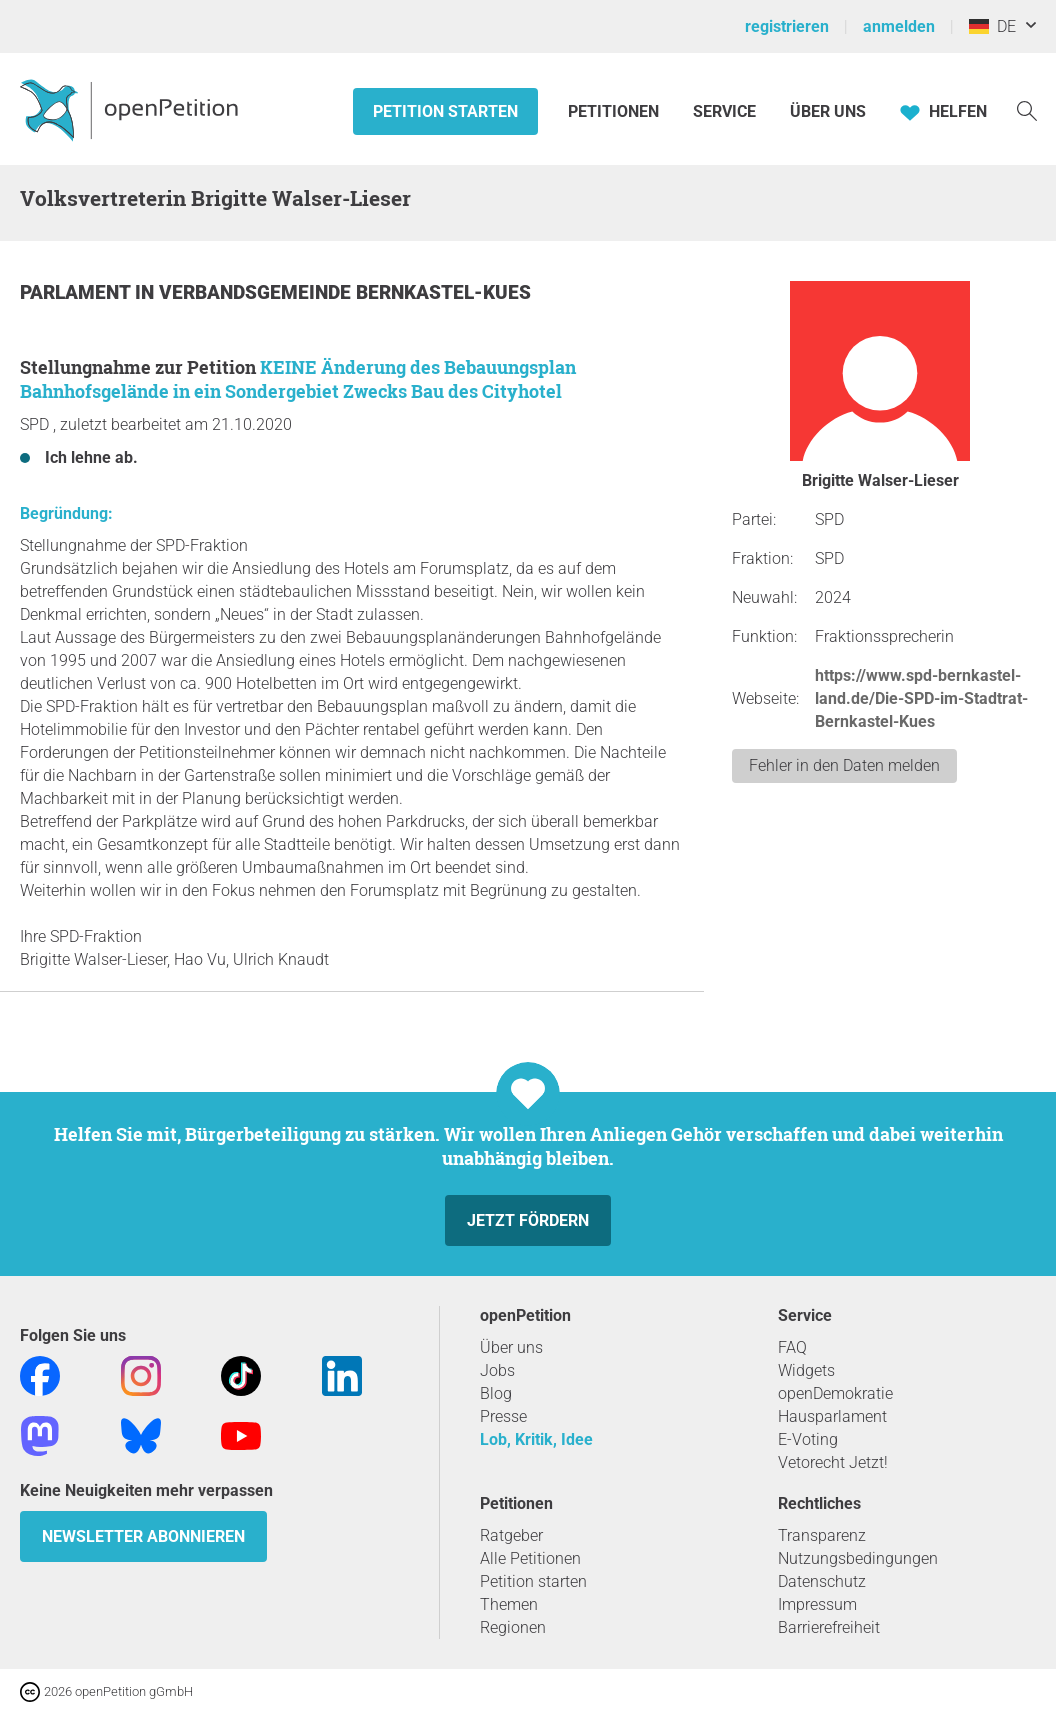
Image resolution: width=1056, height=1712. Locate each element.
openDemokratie (835, 1393)
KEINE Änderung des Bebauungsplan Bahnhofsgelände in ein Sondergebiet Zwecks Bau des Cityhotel (298, 379)
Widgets (806, 1370)
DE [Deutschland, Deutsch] (992, 26)
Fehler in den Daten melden (844, 765)
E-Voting (808, 1439)
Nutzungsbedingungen (858, 1558)
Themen (509, 1604)
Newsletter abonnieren (143, 1536)
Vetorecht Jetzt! (833, 1462)
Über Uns (828, 111)
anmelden (899, 26)
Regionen (513, 1627)
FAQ (792, 1347)
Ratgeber (511, 1535)
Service (724, 111)
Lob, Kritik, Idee (536, 1439)
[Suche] (1027, 109)
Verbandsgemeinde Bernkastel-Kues (345, 292)
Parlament (77, 292)
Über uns (511, 1347)
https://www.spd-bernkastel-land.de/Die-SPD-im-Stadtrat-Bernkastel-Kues (921, 698)
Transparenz (822, 1535)
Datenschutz (822, 1581)
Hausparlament (832, 1416)
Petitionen (615, 111)
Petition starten (445, 111)
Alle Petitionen (530, 1558)
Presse (503, 1416)
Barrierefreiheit (829, 1627)
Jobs (497, 1370)
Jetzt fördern (528, 1220)
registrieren (787, 26)
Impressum (817, 1604)
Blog (496, 1393)
